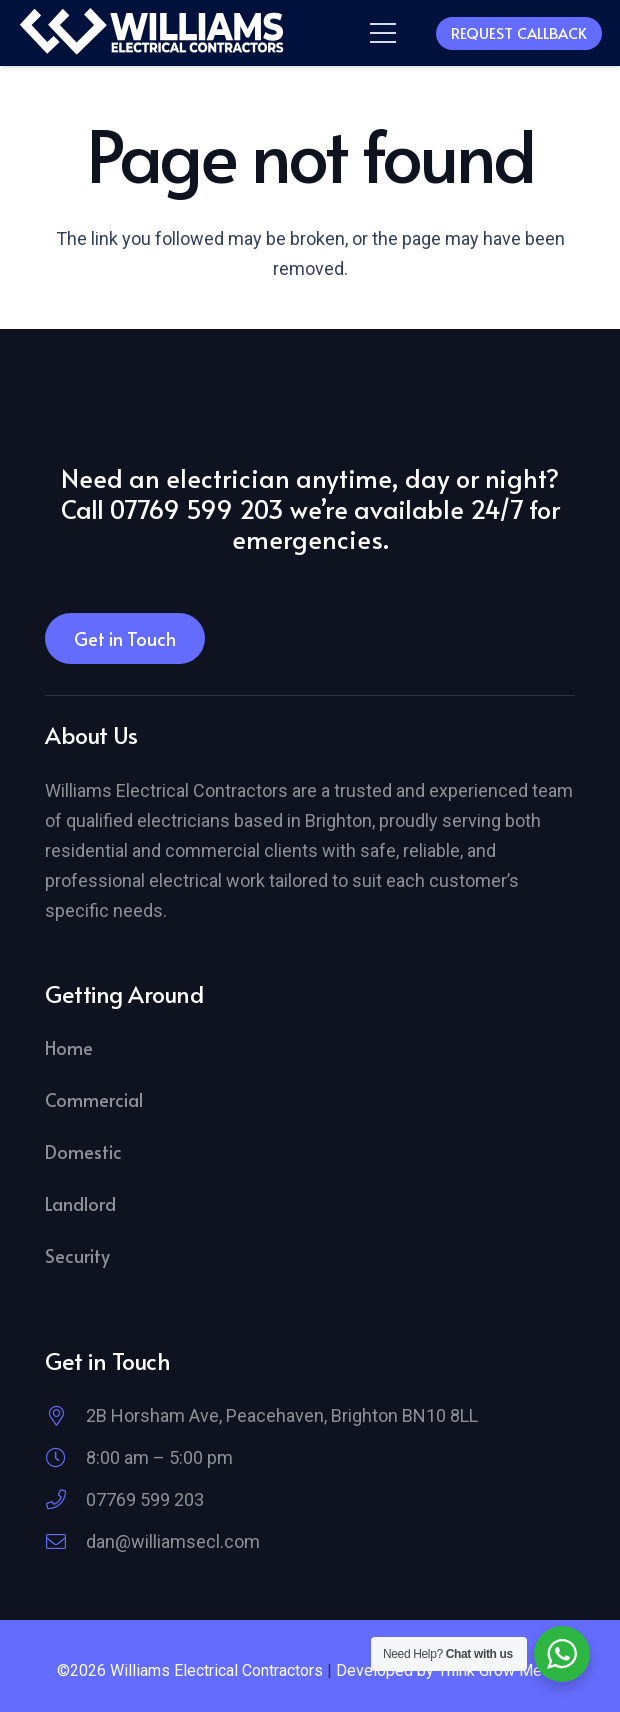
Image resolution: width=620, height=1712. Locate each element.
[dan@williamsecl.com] (65, 1542)
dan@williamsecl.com (173, 1541)
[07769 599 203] (65, 1500)
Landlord (80, 1203)
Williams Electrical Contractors (216, 1670)
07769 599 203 (145, 1499)
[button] (383, 33)
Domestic (83, 1151)
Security (77, 1255)
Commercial (94, 1099)
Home (69, 1047)
